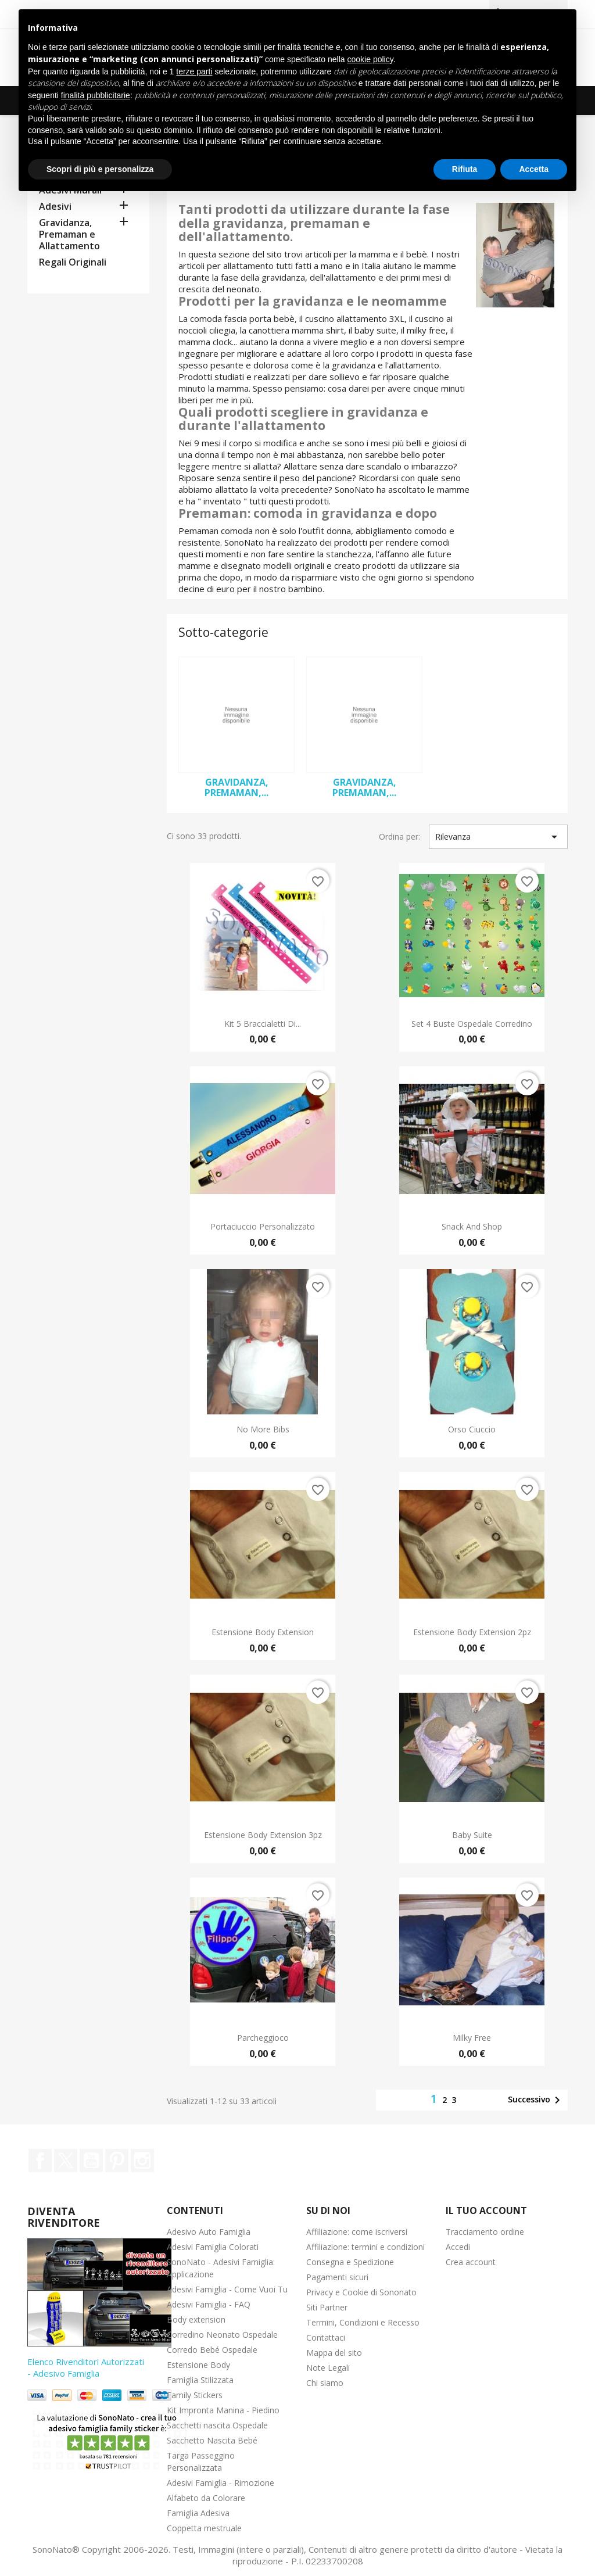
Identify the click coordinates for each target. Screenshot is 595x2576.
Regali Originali (72, 262)
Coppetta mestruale (204, 2528)
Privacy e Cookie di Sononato (361, 2292)
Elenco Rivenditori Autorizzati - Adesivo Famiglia (85, 2367)
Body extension (196, 2319)
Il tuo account (486, 2210)
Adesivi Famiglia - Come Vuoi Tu (227, 2289)
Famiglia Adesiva (198, 2512)
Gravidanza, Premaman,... (236, 787)
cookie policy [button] (370, 59)
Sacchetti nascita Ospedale (217, 2425)
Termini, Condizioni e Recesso (363, 2322)
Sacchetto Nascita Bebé (212, 2440)
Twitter (65, 2160)
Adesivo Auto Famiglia (208, 2231)
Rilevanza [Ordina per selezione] (498, 837)
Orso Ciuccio (472, 1429)
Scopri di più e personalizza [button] (99, 169)
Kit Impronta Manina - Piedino (223, 2410)
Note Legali (328, 2367)
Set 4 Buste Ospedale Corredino (471, 1023)
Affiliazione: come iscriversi (356, 2231)
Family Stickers (195, 2395)
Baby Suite (472, 1834)
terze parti (194, 71)
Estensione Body (198, 2364)
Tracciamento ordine (485, 2231)
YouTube (91, 2160)
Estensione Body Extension (263, 1632)
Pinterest (116, 2160)
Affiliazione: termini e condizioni (365, 2246)
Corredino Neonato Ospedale (222, 2334)
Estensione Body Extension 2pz (472, 1632)
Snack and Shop (472, 1226)
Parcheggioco (263, 2037)
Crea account (471, 2261)
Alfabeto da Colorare (206, 2497)
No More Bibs (262, 1429)
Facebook (40, 2160)
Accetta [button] (534, 169)
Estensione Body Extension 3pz (263, 1834)
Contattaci (325, 2337)
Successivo (536, 2100)
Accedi (458, 2246)
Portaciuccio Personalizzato (262, 1226)
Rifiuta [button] (465, 169)
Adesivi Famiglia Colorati (213, 2246)
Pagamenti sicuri (337, 2277)
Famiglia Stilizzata (200, 2379)
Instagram (142, 2160)
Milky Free (472, 2037)
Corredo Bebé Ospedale (212, 2349)
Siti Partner (326, 2307)
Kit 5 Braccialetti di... (262, 1023)
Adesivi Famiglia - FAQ (208, 2304)
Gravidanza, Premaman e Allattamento (69, 234)
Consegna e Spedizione (350, 2261)
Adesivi (55, 206)
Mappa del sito (334, 2352)
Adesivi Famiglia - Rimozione (220, 2482)
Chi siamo (324, 2382)
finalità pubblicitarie (95, 95)
